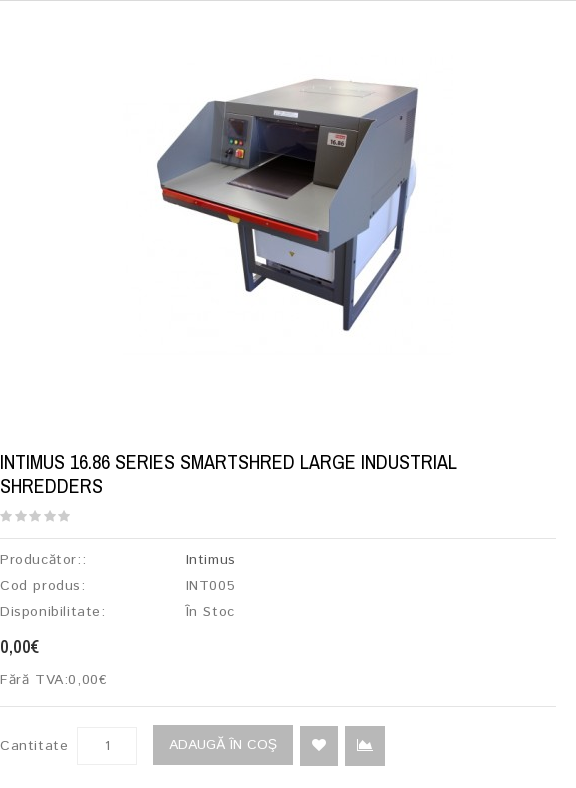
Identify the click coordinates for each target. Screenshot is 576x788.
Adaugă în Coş (223, 745)
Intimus (211, 560)
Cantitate (34, 746)
